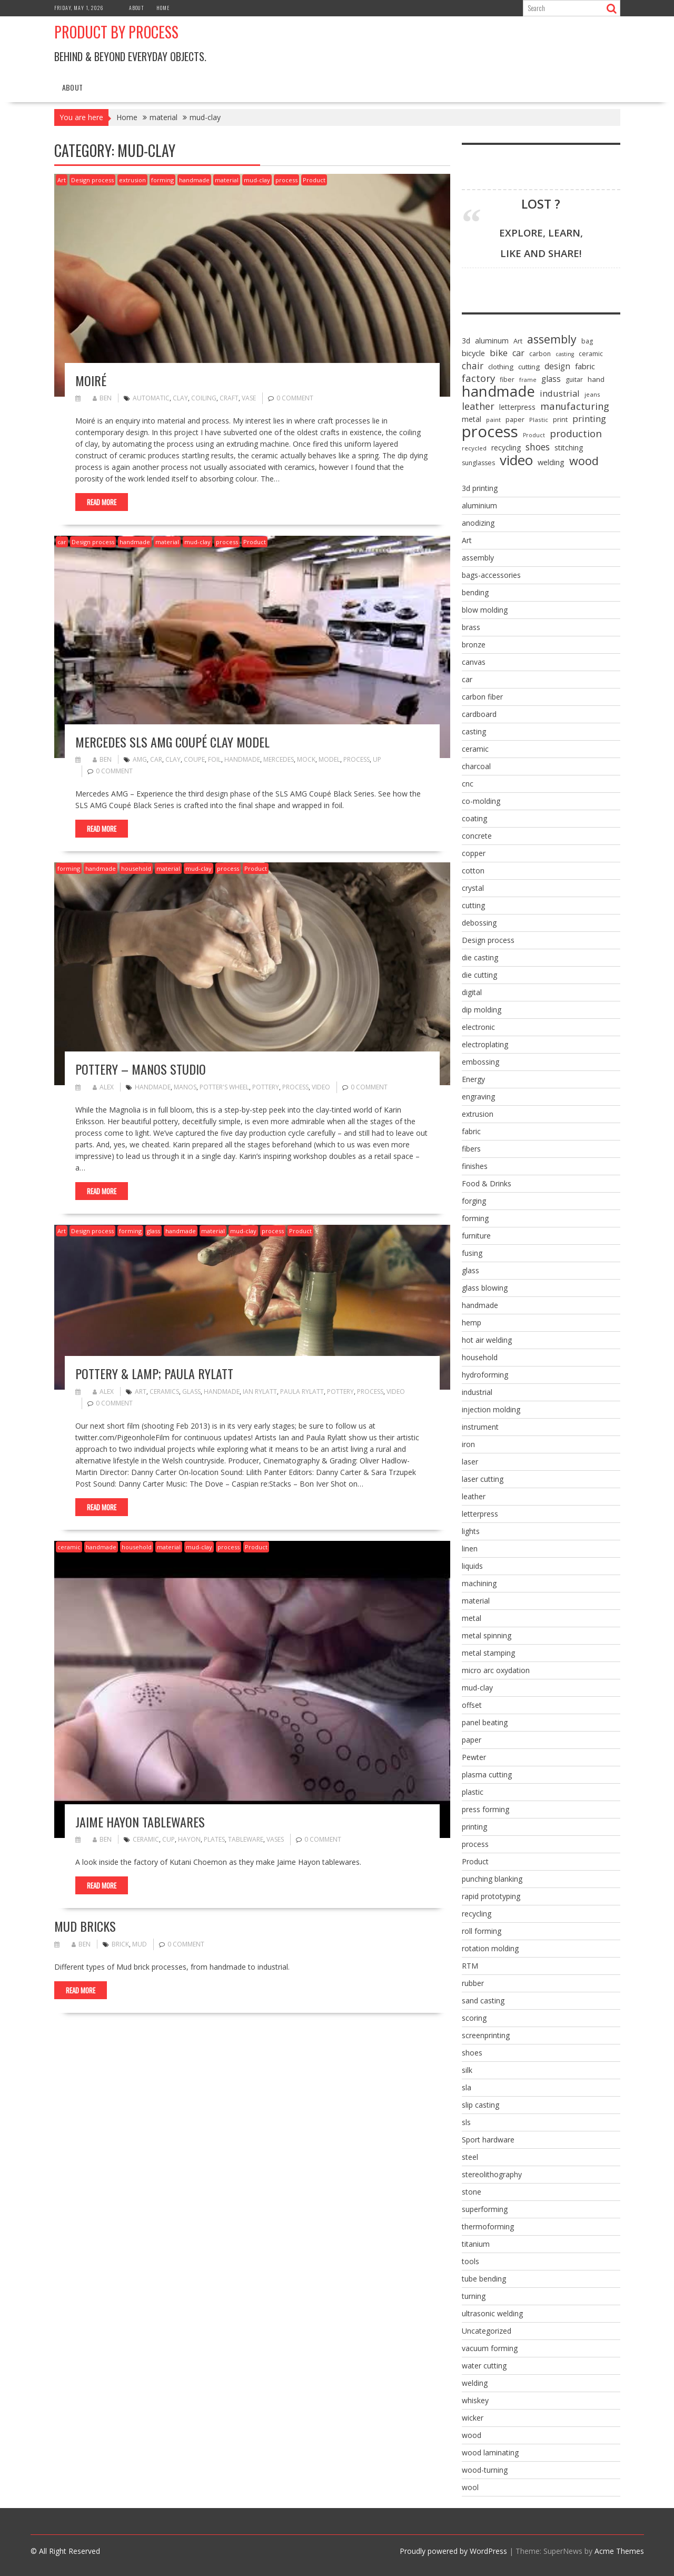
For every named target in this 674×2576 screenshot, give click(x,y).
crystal (473, 888)
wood (471, 2435)
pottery (265, 1087)
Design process (92, 180)
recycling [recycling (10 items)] (506, 448)
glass (153, 1231)
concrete (477, 836)
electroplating (485, 1044)
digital (472, 992)
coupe (194, 759)
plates (214, 1839)
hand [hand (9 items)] (596, 379)
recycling (476, 1914)
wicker (472, 2418)
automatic (151, 398)
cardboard (479, 714)
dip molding (481, 1010)
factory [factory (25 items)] (478, 378)
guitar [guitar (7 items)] (574, 379)
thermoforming (488, 2226)
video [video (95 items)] (516, 460)
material (227, 180)
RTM (470, 1966)
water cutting (484, 2366)
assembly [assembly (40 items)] (552, 339)
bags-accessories (491, 575)
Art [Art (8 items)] (517, 341)
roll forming (481, 1931)
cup (168, 1839)
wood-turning (485, 2470)
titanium (476, 2244)
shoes (472, 2053)
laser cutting (482, 1479)
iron (468, 1444)
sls (466, 2122)
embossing (480, 1062)
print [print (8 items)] (560, 419)
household (136, 868)
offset (472, 1705)
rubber (473, 1983)
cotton (473, 871)
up (377, 759)
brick (120, 1944)
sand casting (483, 2000)
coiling (203, 398)
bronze (473, 645)
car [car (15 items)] (518, 353)
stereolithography (492, 2174)
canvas (473, 662)
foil (214, 759)
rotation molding (490, 1948)
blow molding (485, 610)
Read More (101, 502)
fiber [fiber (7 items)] (507, 379)
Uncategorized (486, 2331)
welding (475, 2383)
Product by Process (116, 32)
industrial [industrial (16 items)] (560, 393)
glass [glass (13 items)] (551, 379)
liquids (472, 1566)
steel (470, 2157)
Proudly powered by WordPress (453, 2551)
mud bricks (85, 1925)
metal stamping (488, 1653)
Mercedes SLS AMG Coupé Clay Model (172, 741)
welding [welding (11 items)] (551, 462)
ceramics (164, 1391)
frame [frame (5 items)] (528, 380)
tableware (245, 1839)
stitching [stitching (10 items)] (568, 448)
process (286, 180)
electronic (478, 1027)
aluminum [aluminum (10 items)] (492, 341)
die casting (480, 957)
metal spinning (486, 1635)
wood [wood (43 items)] (584, 461)
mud (139, 1944)
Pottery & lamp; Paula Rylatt (154, 1373)
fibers (471, 1149)
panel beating (485, 1722)
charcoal (476, 766)
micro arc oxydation (496, 1670)
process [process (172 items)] (490, 431)
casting (474, 731)
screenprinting (486, 2035)
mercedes (278, 759)
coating (474, 818)
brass (471, 627)
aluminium (479, 505)
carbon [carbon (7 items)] (540, 353)
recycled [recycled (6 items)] (474, 448)
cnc (467, 784)
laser (470, 1462)
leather (473, 1496)
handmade (194, 180)
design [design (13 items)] (557, 366)
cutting (473, 905)
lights (471, 1531)
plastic (472, 1792)
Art (61, 180)
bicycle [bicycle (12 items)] (473, 353)
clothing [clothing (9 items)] (500, 366)
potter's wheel (224, 1087)
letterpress (480, 1514)
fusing (472, 1253)
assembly (478, 558)
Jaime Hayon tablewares (140, 1821)
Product (314, 180)
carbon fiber (482, 697)
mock (306, 759)
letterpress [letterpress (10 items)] (517, 407)
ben (102, 398)
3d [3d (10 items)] (466, 341)
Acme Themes (619, 2551)
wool (470, 2487)
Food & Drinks (486, 1183)
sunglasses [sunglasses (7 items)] (478, 462)
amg (140, 759)
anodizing (478, 523)
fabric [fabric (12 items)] (585, 366)
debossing (479, 923)
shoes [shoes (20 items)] (538, 447)
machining (479, 1583)
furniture (476, 1236)
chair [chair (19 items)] (472, 365)
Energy (473, 1079)
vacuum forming (490, 2348)
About (136, 8)
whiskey (475, 2400)
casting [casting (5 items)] (565, 354)
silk (467, 2070)
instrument (480, 1427)
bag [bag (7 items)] (587, 341)
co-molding (481, 801)
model (329, 759)
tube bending (484, 2279)
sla (466, 2087)
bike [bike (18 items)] (499, 353)
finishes (475, 1166)
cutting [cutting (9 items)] (529, 366)
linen (470, 1548)
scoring (474, 2018)
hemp (471, 1323)
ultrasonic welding (492, 2313)
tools (470, 2261)
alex (103, 1087)
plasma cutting (487, 1774)
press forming (485, 1809)
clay (180, 398)
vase (249, 398)
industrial (477, 1392)
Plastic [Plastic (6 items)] (538, 420)
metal (471, 1618)
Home (163, 8)
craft (229, 398)
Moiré (90, 380)
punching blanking (492, 1879)
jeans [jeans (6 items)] (592, 394)
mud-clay (257, 180)
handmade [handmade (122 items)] (498, 391)
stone (471, 2192)
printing (474, 1827)
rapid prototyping (491, 1896)
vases (275, 1839)
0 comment (294, 398)
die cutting (479, 975)
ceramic (69, 1547)
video (321, 1087)
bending (475, 592)
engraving (478, 1097)
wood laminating (490, 2452)
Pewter (474, 1757)
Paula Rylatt (302, 1391)
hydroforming (485, 1375)
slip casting (480, 2105)
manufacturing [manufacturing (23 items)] (574, 406)
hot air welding (487, 1340)
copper (473, 853)
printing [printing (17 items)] (589, 419)
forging (474, 1201)
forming (162, 180)
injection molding (491, 1409)
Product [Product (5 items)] (534, 435)
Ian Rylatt (260, 1391)
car (61, 542)
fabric (471, 1131)
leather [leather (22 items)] (478, 406)
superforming (485, 2209)
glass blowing (485, 1288)
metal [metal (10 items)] (471, 419)
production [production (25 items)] (576, 433)
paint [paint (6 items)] (493, 420)
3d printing (480, 488)
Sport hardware (488, 2140)
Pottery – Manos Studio (140, 1068)
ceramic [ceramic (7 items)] (591, 353)
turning (473, 2296)
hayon (189, 1839)
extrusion (132, 180)
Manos (185, 1087)
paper (471, 1740)
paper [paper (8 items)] (515, 419)
